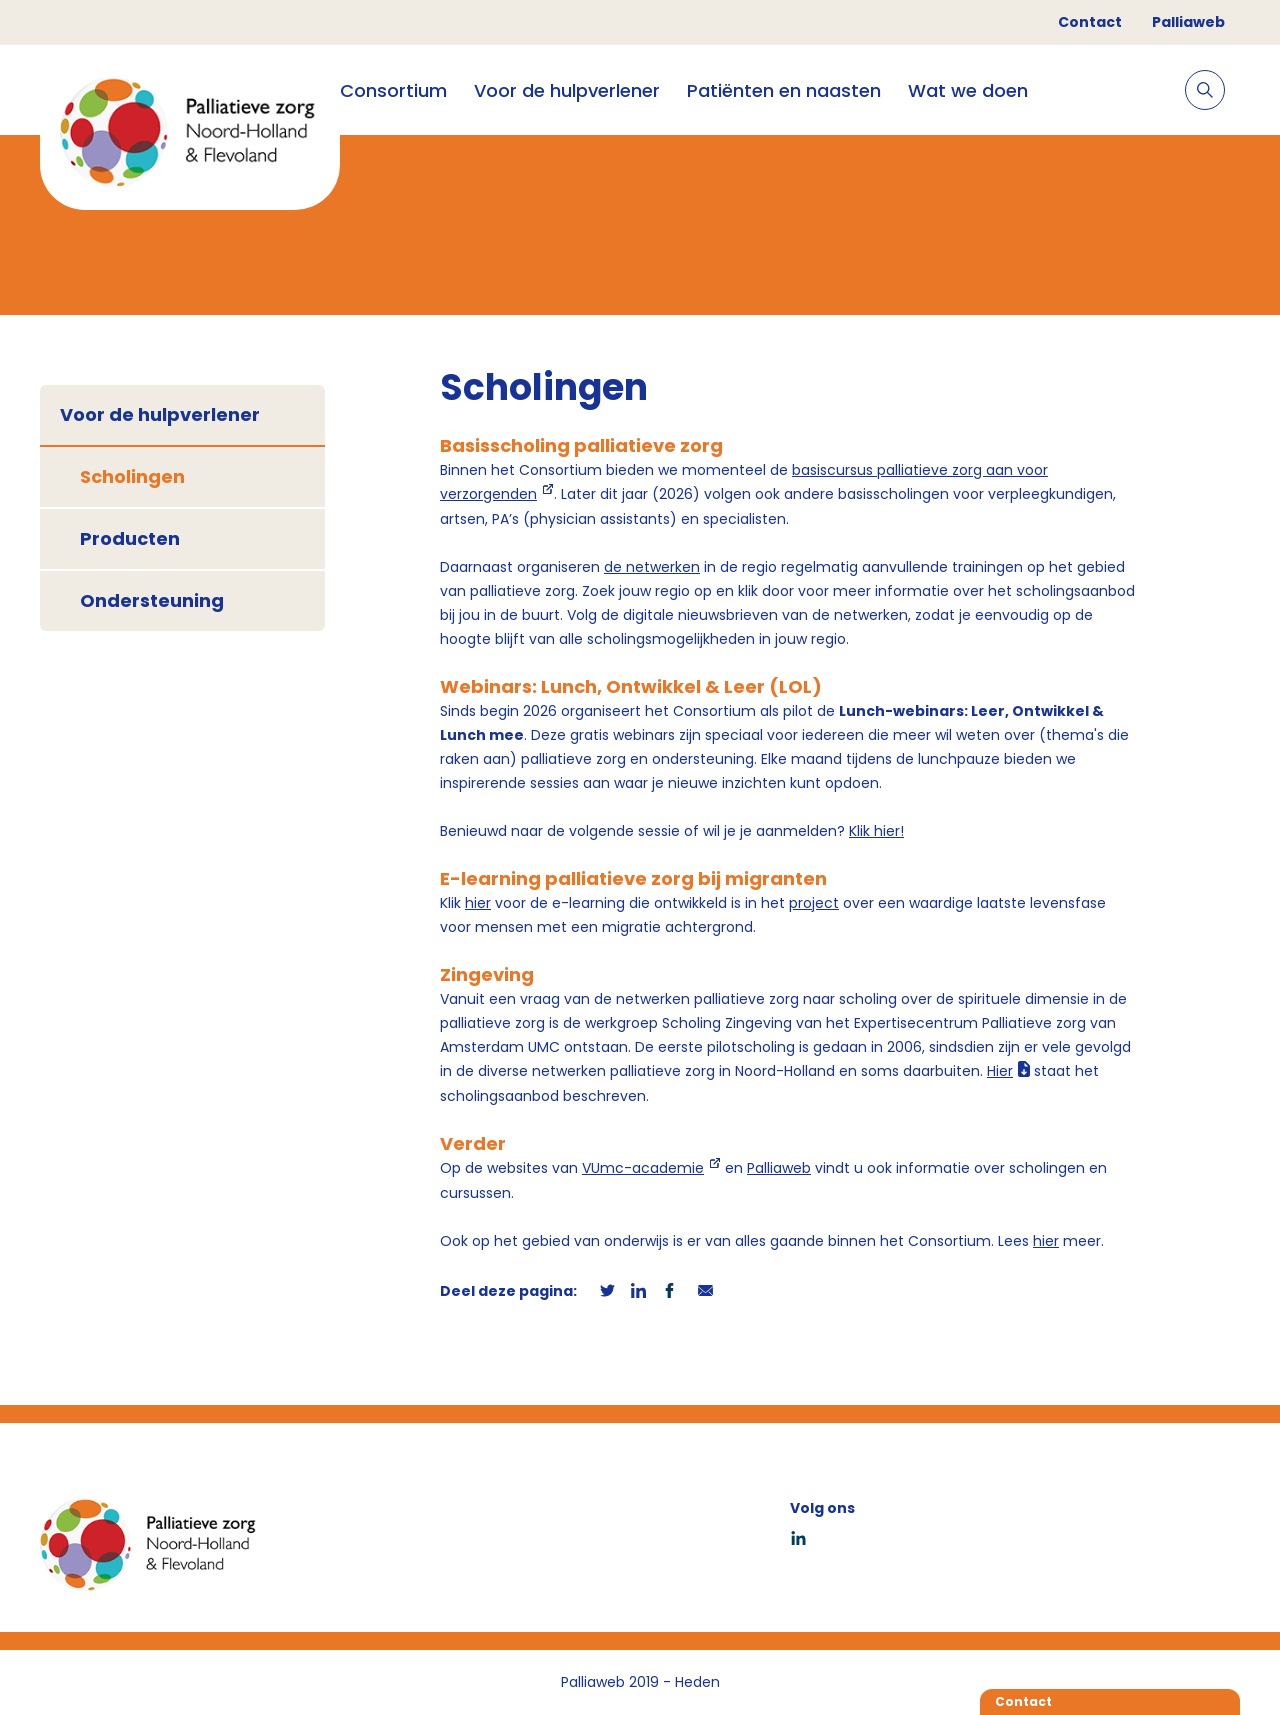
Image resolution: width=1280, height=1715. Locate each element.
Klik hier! (876, 831)
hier (478, 903)
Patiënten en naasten (784, 90)
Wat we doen (968, 90)
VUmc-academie (643, 1168)
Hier (1000, 1071)
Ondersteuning (152, 600)
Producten (130, 538)
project (814, 903)
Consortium (393, 90)
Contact (1090, 22)
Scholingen (132, 476)
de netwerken (652, 567)
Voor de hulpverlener (567, 90)
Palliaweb (1188, 22)
